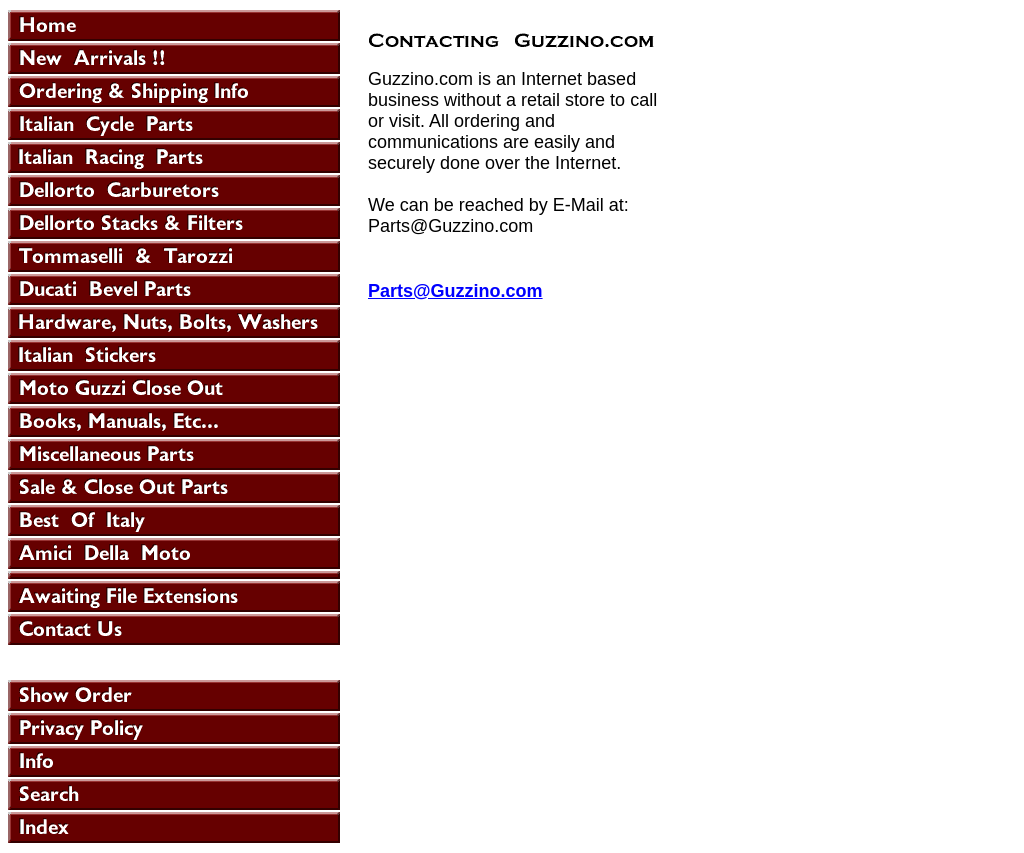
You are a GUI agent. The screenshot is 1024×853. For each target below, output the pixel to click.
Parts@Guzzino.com (455, 291)
